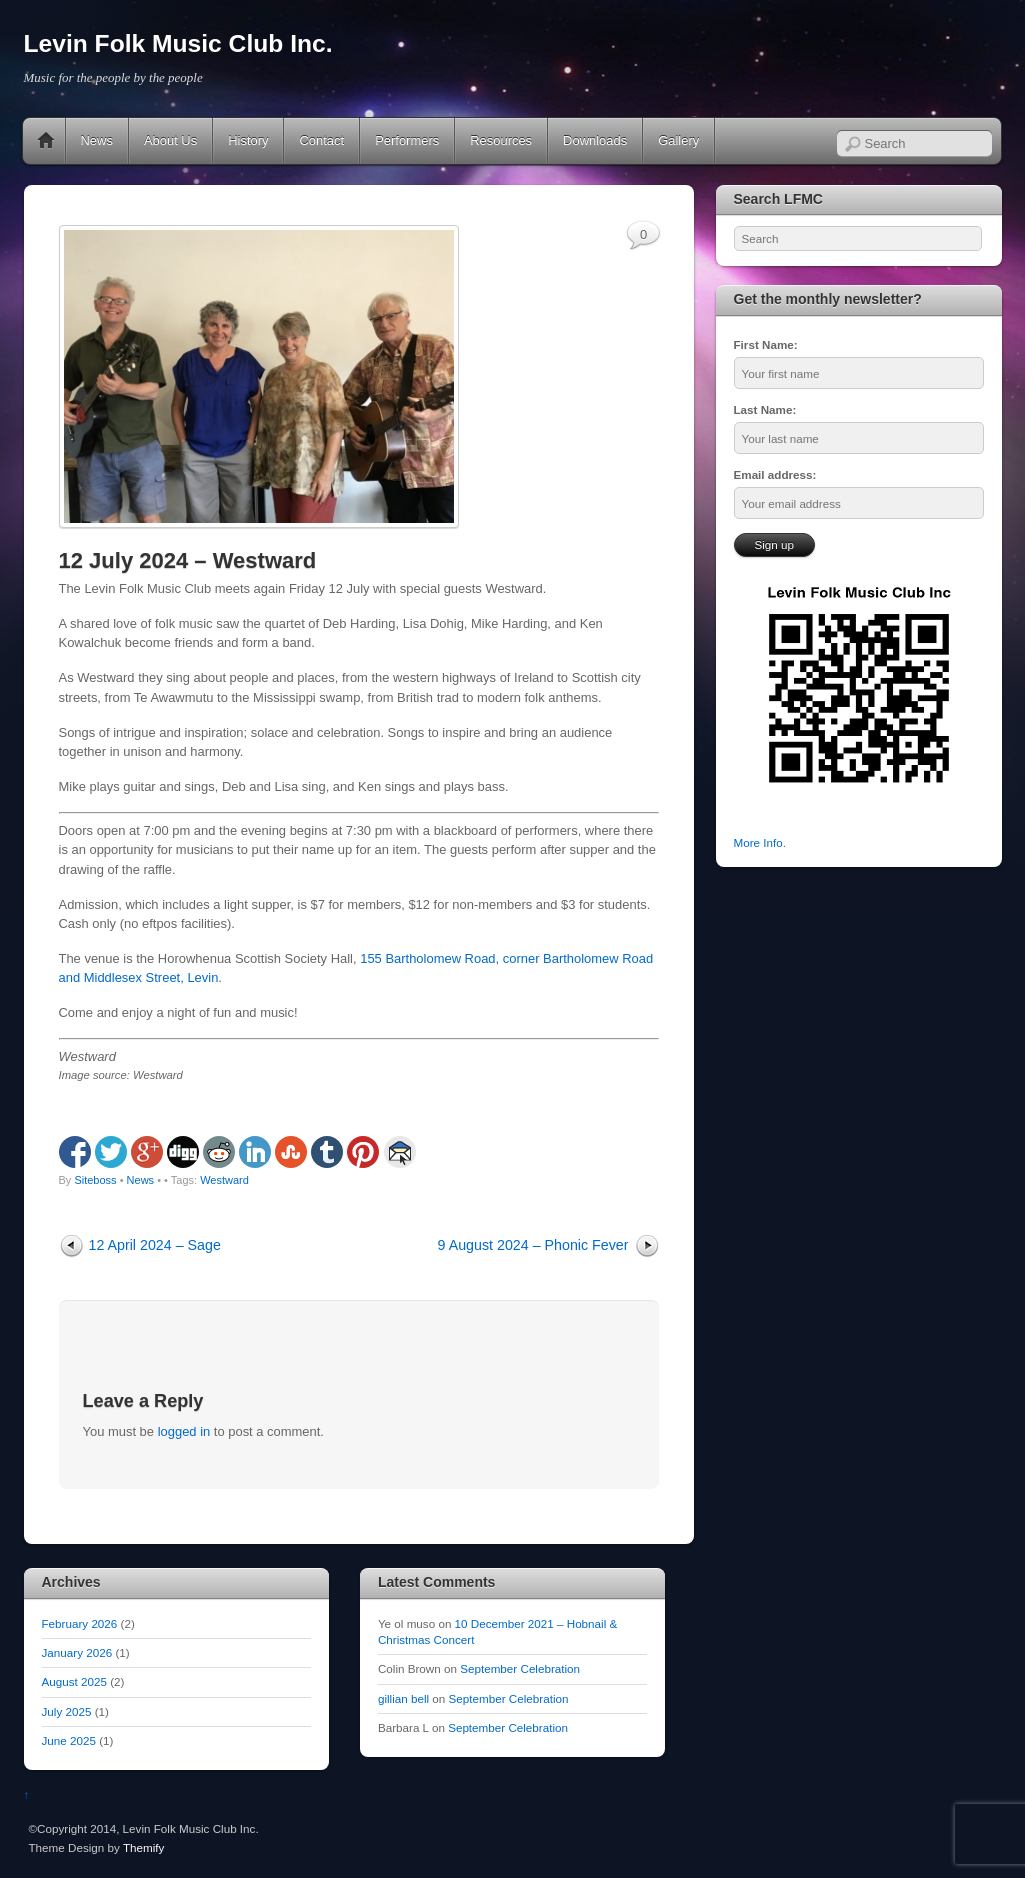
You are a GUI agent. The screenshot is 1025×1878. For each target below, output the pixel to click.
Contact (321, 140)
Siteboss (95, 1180)
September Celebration (520, 1668)
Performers (407, 140)
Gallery (678, 140)
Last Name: (765, 409)
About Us (170, 140)
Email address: (775, 474)
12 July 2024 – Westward (188, 560)
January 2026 (77, 1652)
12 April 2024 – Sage (155, 1245)
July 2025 (67, 1711)
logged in (184, 1431)
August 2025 (74, 1681)
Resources (501, 140)
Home (46, 141)
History (248, 140)
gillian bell (403, 1698)
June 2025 (69, 1740)
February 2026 (80, 1623)
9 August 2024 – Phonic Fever (533, 1245)
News (97, 140)
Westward (224, 1180)
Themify (143, 1847)
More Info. (760, 842)
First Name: (766, 344)
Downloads (595, 140)
